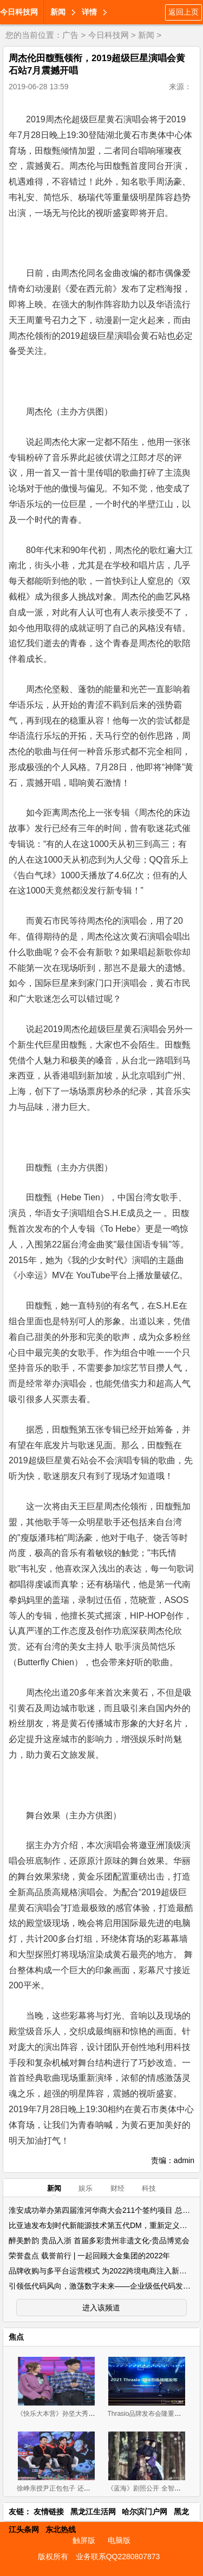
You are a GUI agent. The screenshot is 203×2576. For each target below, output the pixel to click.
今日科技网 (19, 12)
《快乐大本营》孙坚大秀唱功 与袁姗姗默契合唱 (86, 2413)
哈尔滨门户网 (144, 2511)
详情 (89, 12)
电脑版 (119, 2540)
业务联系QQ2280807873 (118, 2556)
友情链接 (49, 2511)
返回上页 (183, 12)
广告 (70, 35)
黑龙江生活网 (93, 2511)
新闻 (58, 12)
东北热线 (60, 2529)
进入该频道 (101, 2307)
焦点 (16, 2336)
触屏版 (84, 2540)
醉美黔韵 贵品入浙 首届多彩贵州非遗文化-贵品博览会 (99, 2240)
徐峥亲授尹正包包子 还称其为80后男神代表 (80, 2488)
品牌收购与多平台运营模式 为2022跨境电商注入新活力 (101, 2270)
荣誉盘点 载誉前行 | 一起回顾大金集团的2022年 (89, 2255)
